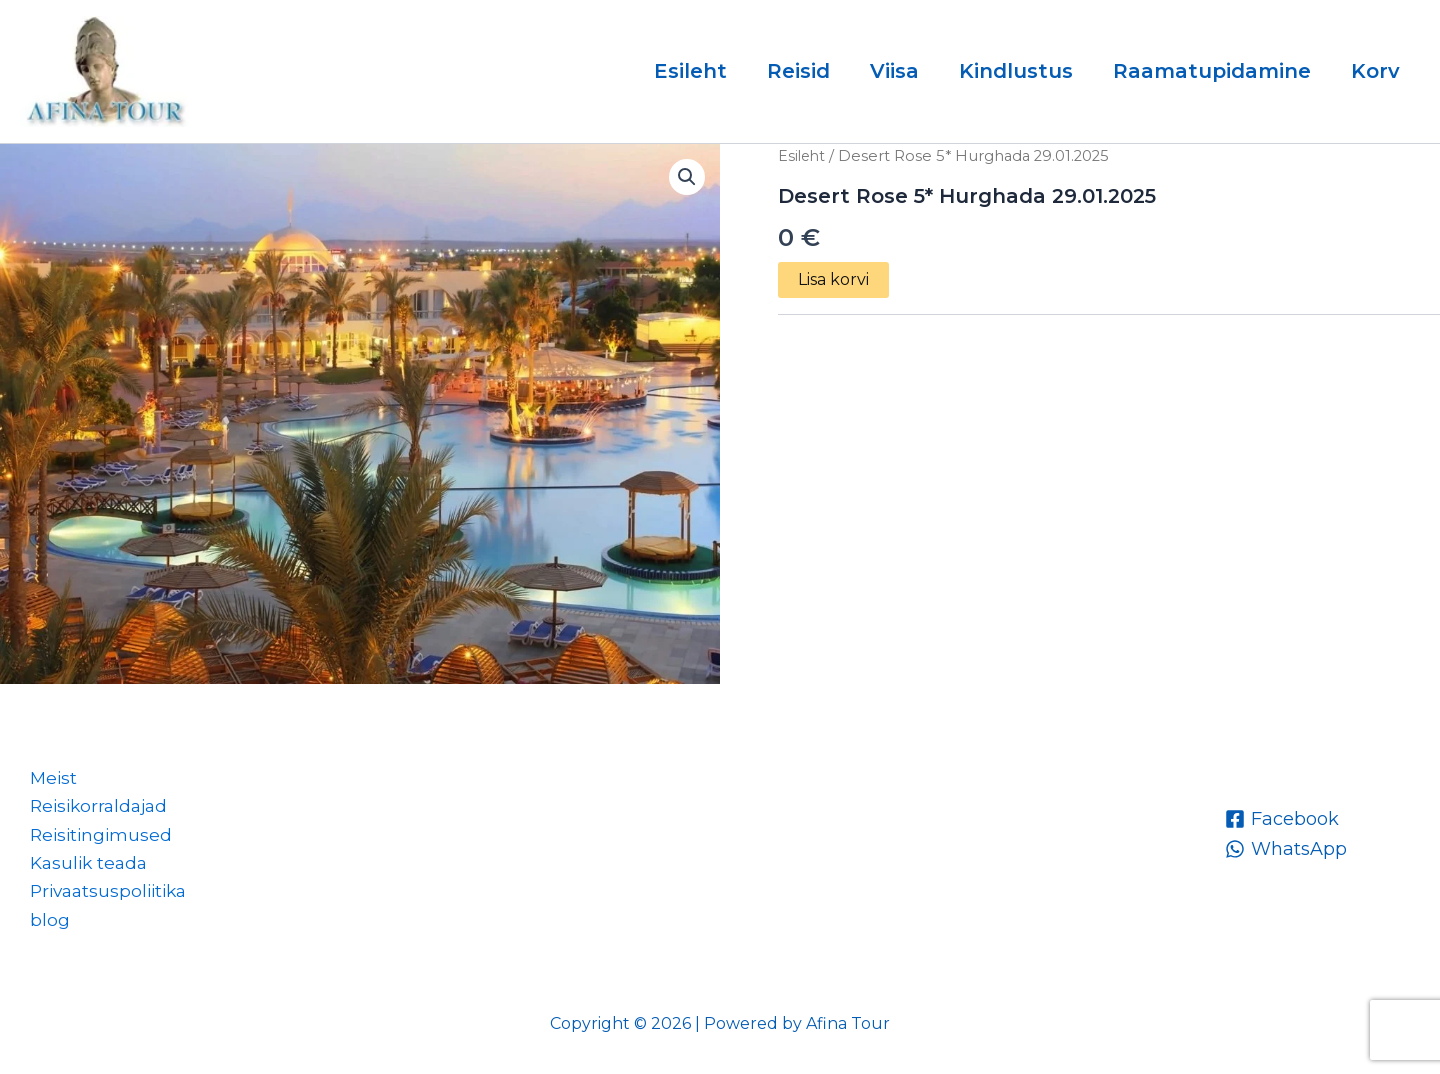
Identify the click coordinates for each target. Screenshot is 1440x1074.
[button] (686, 178)
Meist (44, 770)
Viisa (894, 71)
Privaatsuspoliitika (103, 889)
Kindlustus (1016, 71)
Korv (1375, 71)
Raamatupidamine (1212, 71)
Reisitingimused (93, 829)
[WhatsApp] (1286, 841)
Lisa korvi (833, 279)
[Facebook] (1282, 811)
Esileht (690, 71)
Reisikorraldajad (92, 800)
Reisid (798, 71)
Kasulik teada (81, 859)
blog (40, 918)
